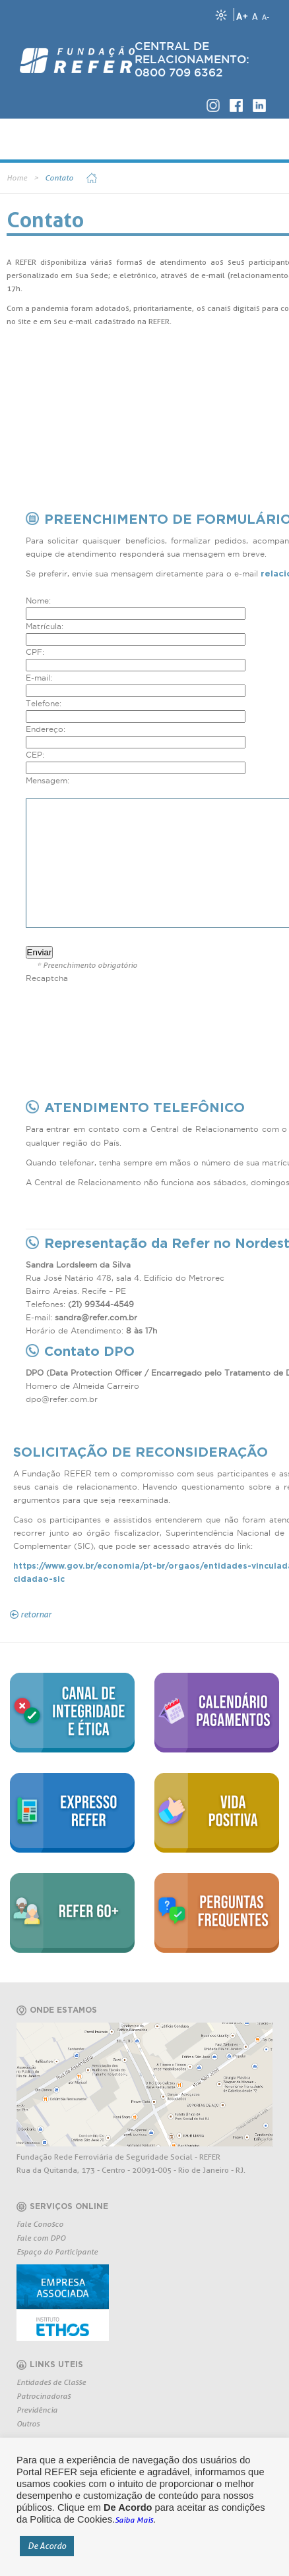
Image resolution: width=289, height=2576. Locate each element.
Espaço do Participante (57, 2251)
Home (17, 177)
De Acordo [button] (47, 2545)
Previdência (36, 2410)
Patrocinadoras (43, 2396)
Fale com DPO (40, 2238)
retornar (35, 1614)
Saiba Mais (134, 2520)
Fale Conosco (39, 2224)
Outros (28, 2423)
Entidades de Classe (51, 2382)
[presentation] (126, 1010)
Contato (59, 177)
